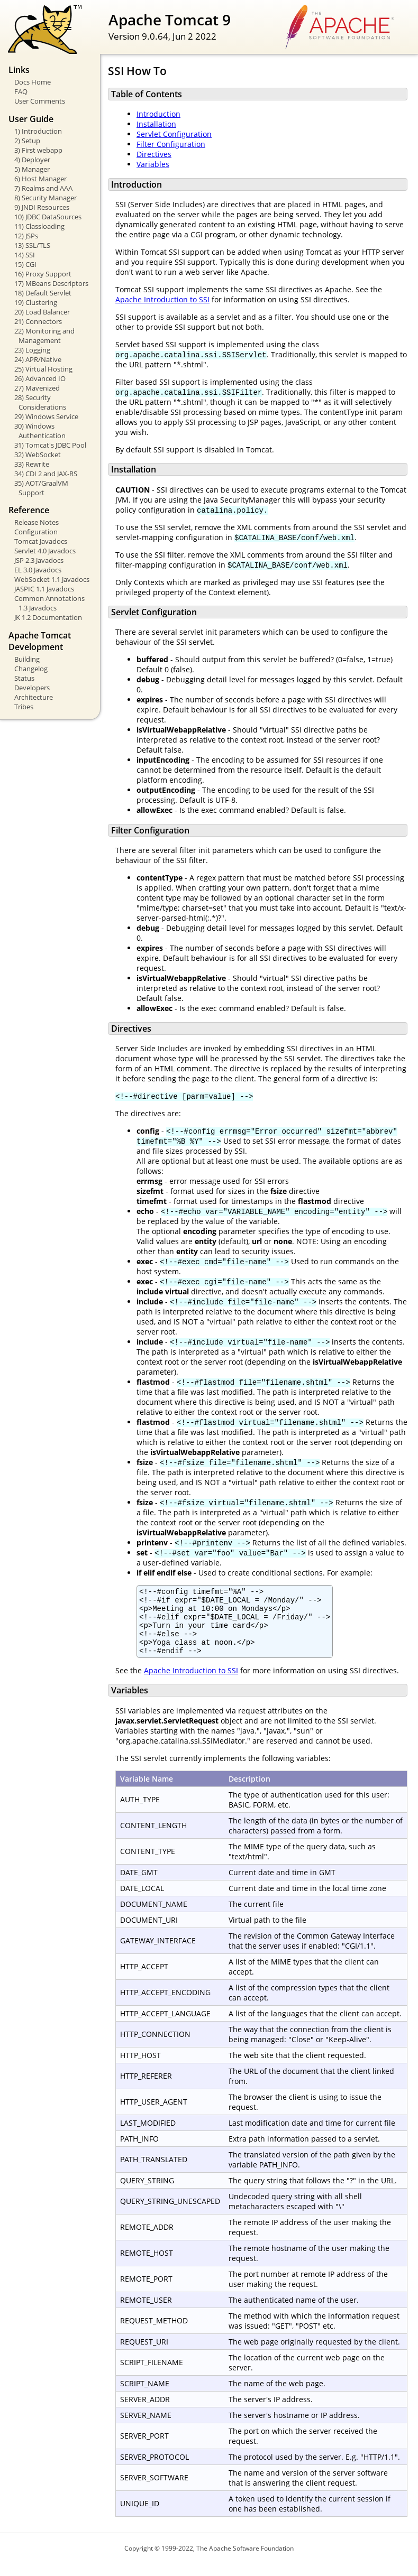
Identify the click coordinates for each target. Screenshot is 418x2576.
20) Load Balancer (42, 312)
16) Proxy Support (42, 274)
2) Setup (27, 140)
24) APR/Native (37, 359)
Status (24, 678)
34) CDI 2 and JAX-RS (45, 473)
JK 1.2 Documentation (48, 617)
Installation (156, 124)
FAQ (21, 91)
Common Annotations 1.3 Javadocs (49, 603)
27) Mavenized (37, 388)
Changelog (31, 668)
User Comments (39, 101)
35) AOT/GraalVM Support (41, 487)
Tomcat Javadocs (40, 541)
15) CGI (25, 264)
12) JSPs (26, 235)
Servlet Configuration (174, 134)
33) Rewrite (31, 464)
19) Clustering (35, 302)
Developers (32, 687)
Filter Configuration (171, 144)
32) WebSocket (37, 454)
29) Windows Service (46, 416)
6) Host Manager (40, 178)
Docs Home (32, 82)
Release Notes (36, 522)
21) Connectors (38, 321)
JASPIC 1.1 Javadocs (44, 589)
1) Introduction (38, 131)
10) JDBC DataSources (47, 216)
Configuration (36, 531)
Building (27, 659)
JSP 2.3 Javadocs (38, 560)
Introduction (158, 114)
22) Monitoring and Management (44, 335)
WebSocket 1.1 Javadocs (51, 579)
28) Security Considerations (40, 402)
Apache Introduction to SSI (162, 299)
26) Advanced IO (40, 378)
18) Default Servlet (42, 293)
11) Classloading (39, 226)
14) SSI (24, 255)
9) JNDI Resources (41, 207)
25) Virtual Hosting (43, 369)
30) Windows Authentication (40, 430)
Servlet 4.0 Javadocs (45, 550)
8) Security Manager (45, 197)
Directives (154, 154)
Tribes (23, 706)
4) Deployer (32, 159)
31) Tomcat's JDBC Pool (50, 445)
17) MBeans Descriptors (51, 283)
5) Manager (32, 169)
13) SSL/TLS (32, 245)
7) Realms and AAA (43, 188)
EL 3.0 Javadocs (37, 569)
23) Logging (32, 350)
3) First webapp (38, 150)
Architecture (33, 697)
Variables (153, 164)
